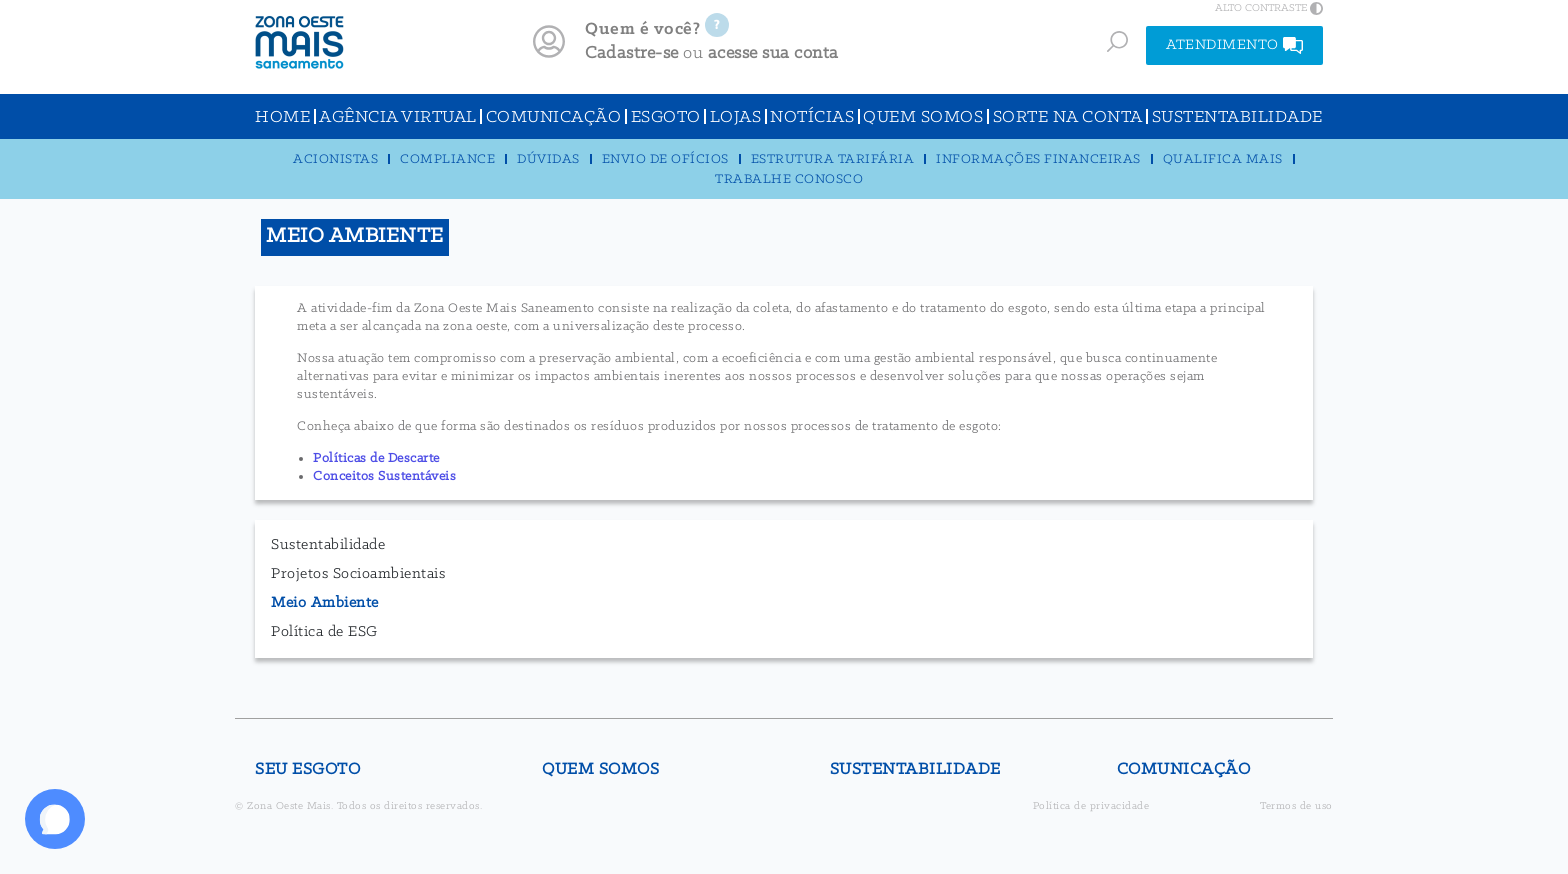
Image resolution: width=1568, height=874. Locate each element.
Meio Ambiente (325, 603)
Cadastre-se (632, 53)
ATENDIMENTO (1234, 45)
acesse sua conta (773, 53)
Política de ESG (324, 632)
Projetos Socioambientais (358, 574)
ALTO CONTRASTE (1269, 8)
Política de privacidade (1091, 806)
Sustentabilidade (328, 545)
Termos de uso (1296, 806)
